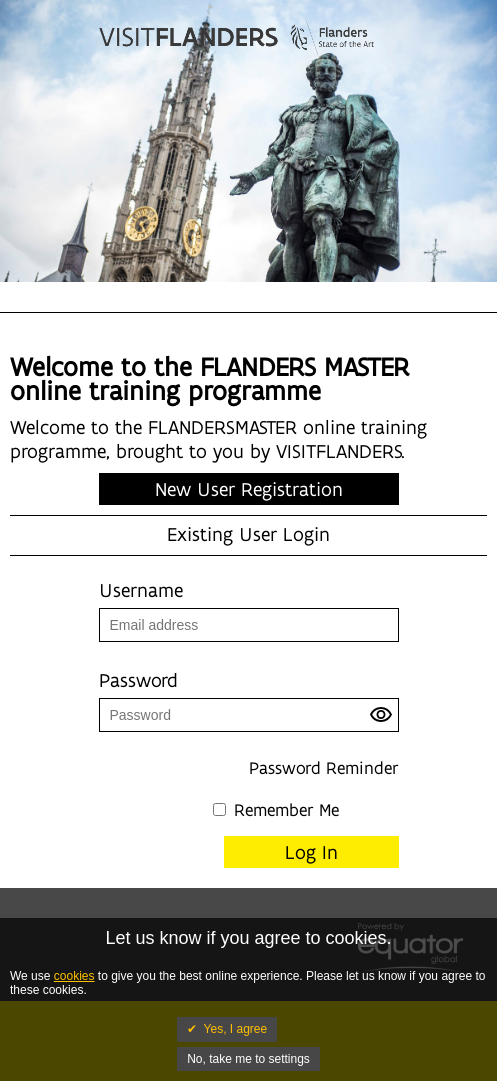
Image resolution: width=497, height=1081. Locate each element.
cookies (74, 976)
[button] (384, 720)
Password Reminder (324, 768)
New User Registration (249, 489)
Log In (311, 852)
